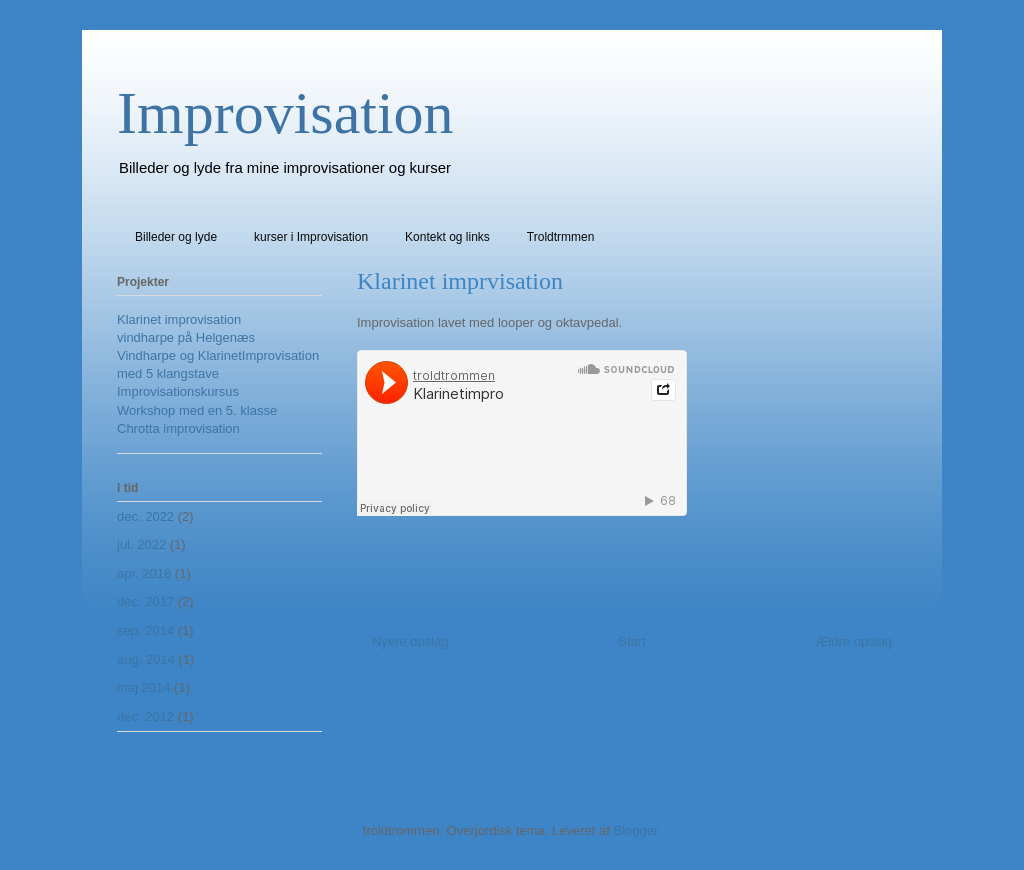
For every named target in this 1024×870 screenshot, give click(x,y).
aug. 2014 (146, 659)
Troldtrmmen (561, 237)
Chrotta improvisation (178, 428)
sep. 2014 (145, 630)
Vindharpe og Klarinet (179, 355)
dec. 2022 (145, 516)
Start (631, 641)
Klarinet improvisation (179, 319)
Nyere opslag (410, 641)
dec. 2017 (145, 601)
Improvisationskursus (178, 391)
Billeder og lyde (176, 237)
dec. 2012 (145, 716)
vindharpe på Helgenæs (186, 337)
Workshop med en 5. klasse (197, 410)
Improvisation (285, 113)
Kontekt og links (447, 237)
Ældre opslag (853, 641)
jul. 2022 (141, 544)
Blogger (635, 830)
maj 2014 (143, 687)
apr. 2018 (144, 573)
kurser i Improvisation (311, 237)
